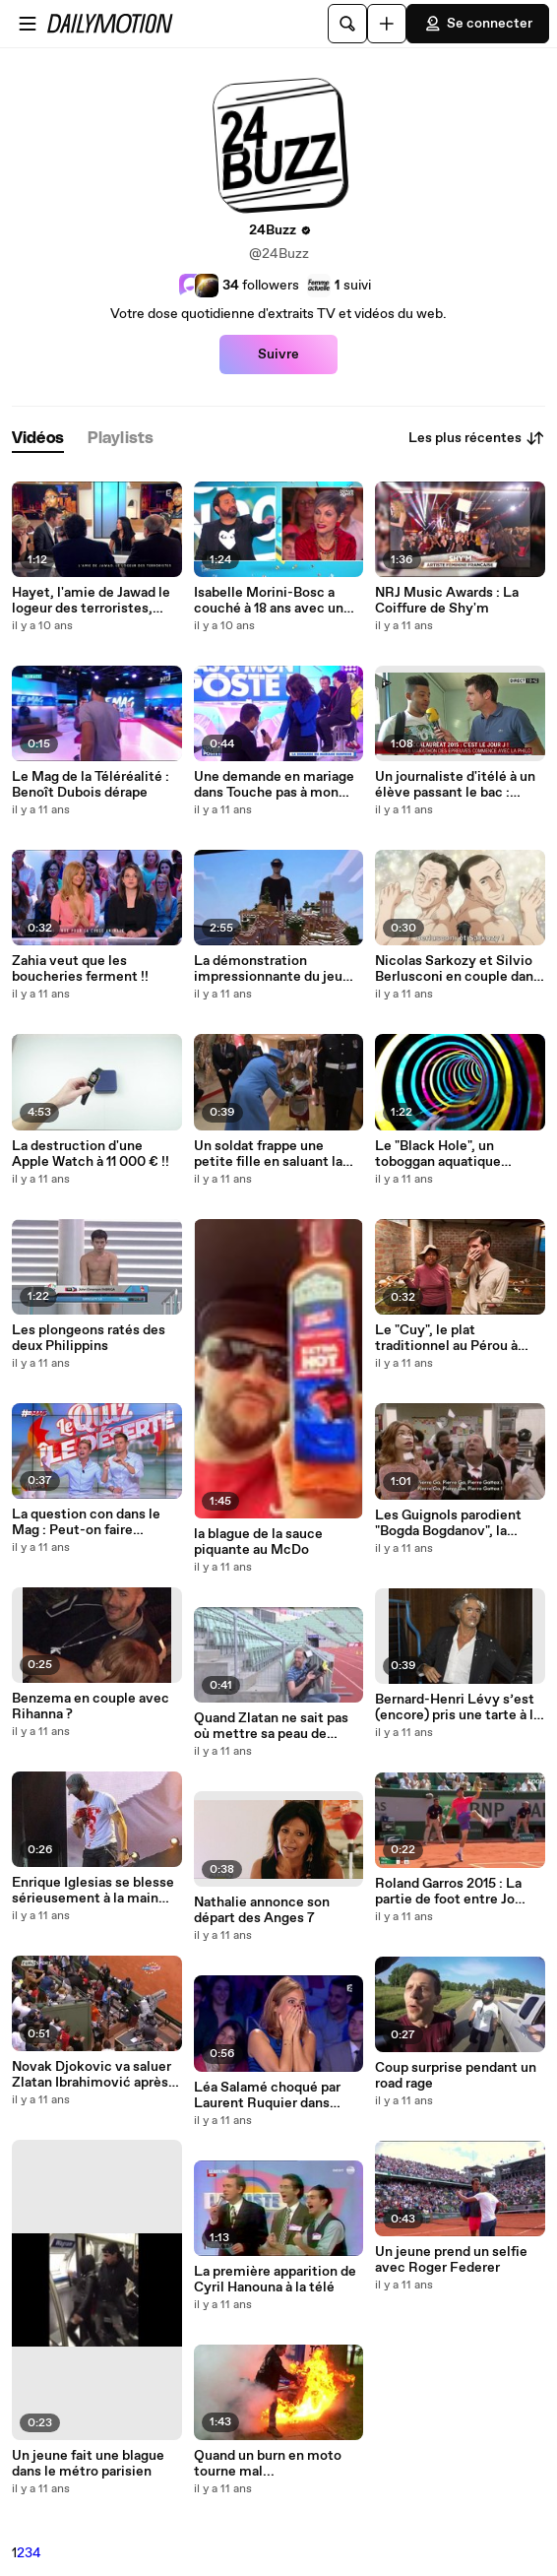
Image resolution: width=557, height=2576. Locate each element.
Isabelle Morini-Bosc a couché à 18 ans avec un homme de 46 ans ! (268, 600)
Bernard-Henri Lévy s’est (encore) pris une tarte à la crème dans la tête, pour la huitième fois (458, 1707)
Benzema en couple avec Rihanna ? (90, 1706)
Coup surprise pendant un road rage (455, 2076)
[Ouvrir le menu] (27, 23)
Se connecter (477, 23)
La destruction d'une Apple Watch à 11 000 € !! (90, 1154)
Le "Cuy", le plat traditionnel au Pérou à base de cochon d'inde (446, 1338)
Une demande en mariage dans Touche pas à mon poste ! (274, 785)
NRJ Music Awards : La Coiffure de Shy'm (447, 600)
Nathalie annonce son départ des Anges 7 (262, 1910)
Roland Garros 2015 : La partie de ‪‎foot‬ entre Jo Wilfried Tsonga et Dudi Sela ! (448, 1891)
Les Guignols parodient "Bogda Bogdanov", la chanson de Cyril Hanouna (456, 1523)
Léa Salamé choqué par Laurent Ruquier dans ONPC (267, 2095)
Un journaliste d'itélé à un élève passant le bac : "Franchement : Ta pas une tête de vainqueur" (458, 785)
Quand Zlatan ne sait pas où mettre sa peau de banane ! (271, 1726)
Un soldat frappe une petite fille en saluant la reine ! (268, 1154)
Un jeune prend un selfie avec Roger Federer (451, 2260)
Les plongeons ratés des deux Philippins (88, 1338)
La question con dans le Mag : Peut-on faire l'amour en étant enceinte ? (93, 1522)
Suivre (278, 354)
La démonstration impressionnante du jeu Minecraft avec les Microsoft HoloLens (268, 969)
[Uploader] (386, 23)
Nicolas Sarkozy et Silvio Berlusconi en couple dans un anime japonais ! (457, 969)
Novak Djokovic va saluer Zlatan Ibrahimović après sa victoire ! (91, 2075)
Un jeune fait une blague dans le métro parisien (88, 2463)
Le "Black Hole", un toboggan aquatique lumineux (438, 1154)
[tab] (38, 438)
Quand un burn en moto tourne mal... (267, 2463)
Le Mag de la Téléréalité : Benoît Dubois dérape (90, 785)
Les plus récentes (476, 438)
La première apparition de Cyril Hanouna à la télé (275, 2279)
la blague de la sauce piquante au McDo (258, 1542)
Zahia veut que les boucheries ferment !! (80, 969)
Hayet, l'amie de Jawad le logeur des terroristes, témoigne (91, 600)
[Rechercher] (347, 23)
